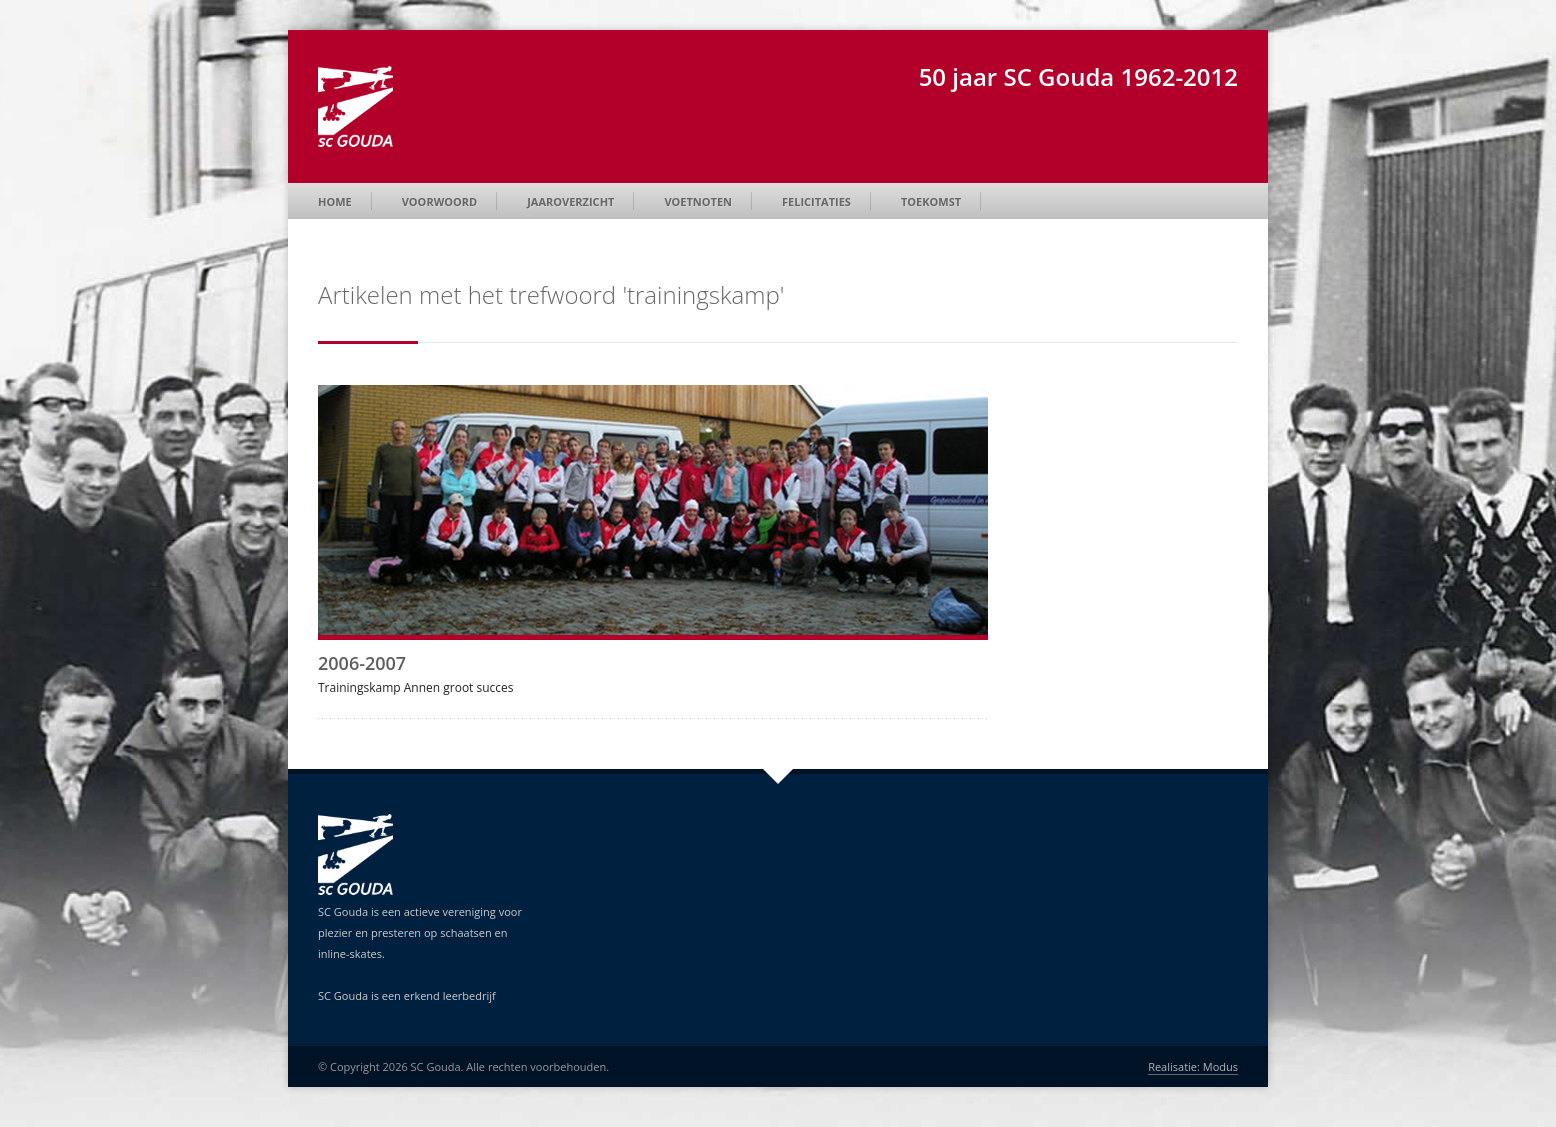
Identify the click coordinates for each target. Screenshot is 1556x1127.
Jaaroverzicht (570, 201)
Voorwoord (439, 201)
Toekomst (931, 201)
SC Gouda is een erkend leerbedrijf (407, 995)
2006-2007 (362, 663)
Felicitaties (816, 201)
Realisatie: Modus (1193, 1066)
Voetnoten (698, 201)
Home (335, 201)
